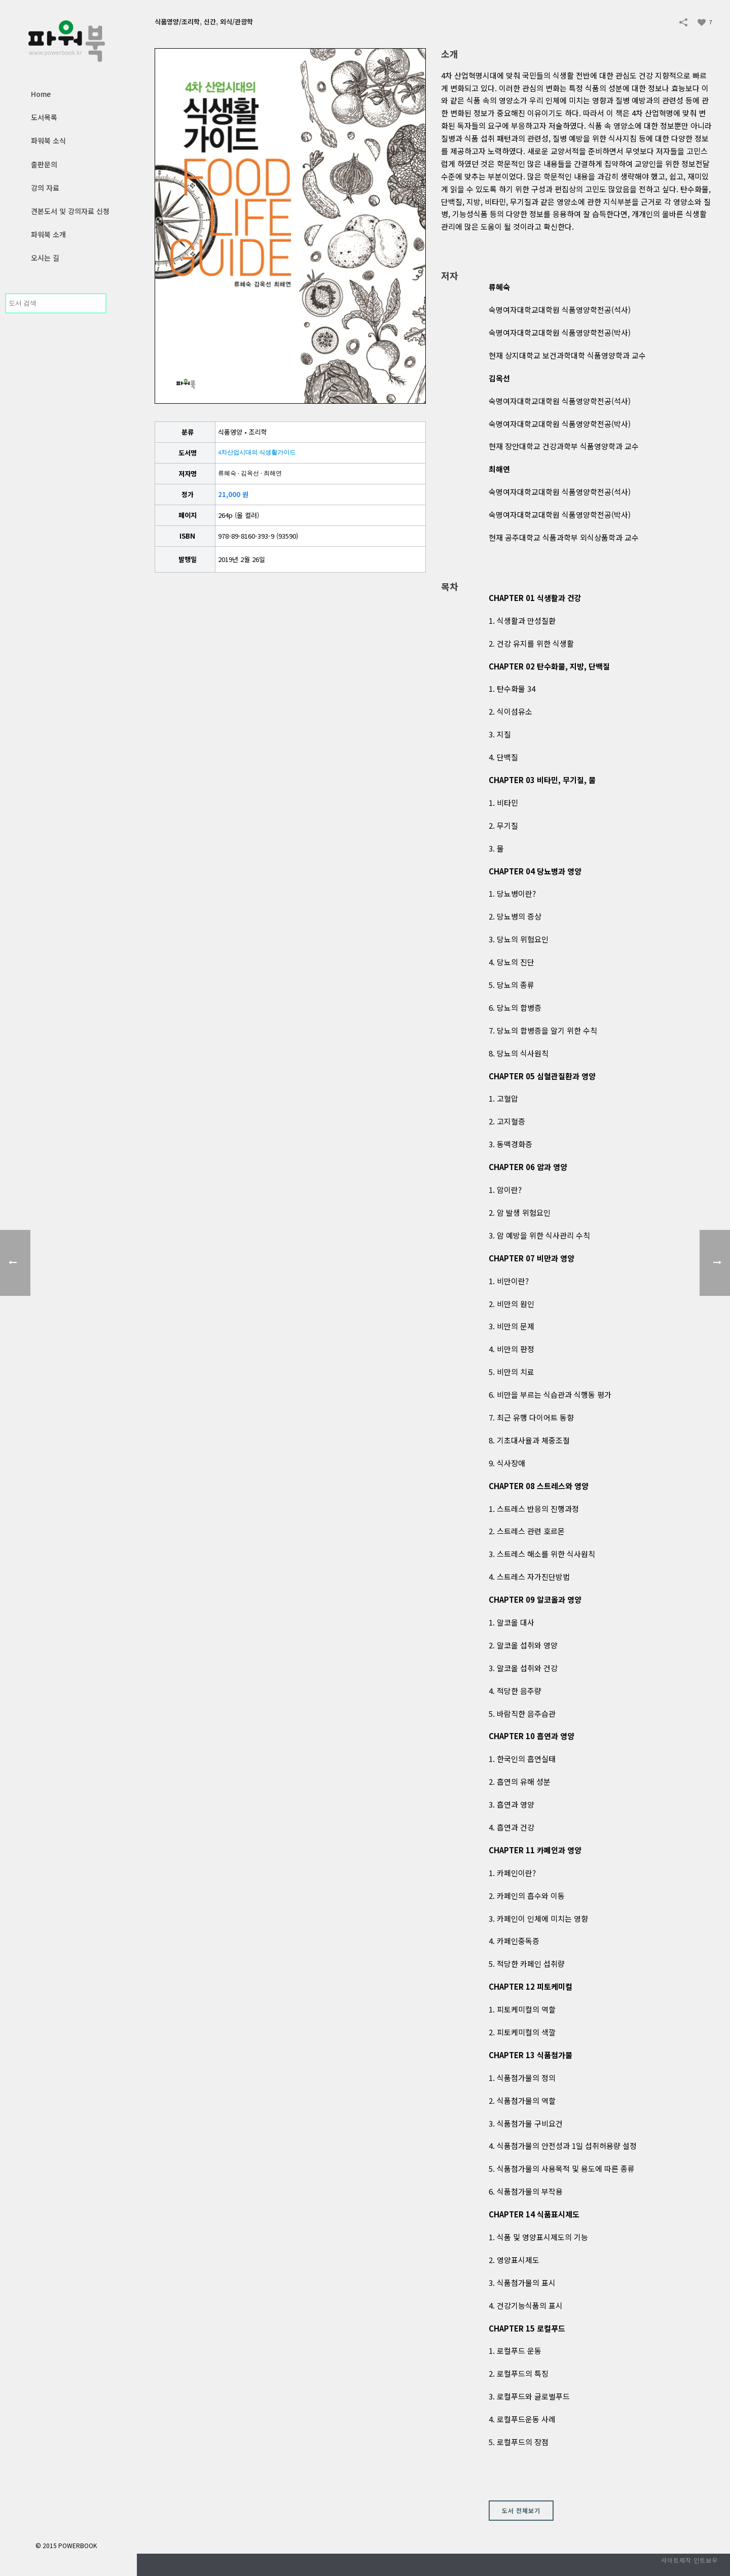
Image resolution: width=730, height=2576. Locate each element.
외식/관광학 (236, 21)
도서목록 (44, 117)
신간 (210, 21)
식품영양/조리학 (177, 21)
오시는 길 (45, 258)
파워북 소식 (48, 140)
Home (41, 94)
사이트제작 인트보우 (689, 2560)
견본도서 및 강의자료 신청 (70, 211)
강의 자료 (45, 188)
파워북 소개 (48, 234)
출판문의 (44, 164)
